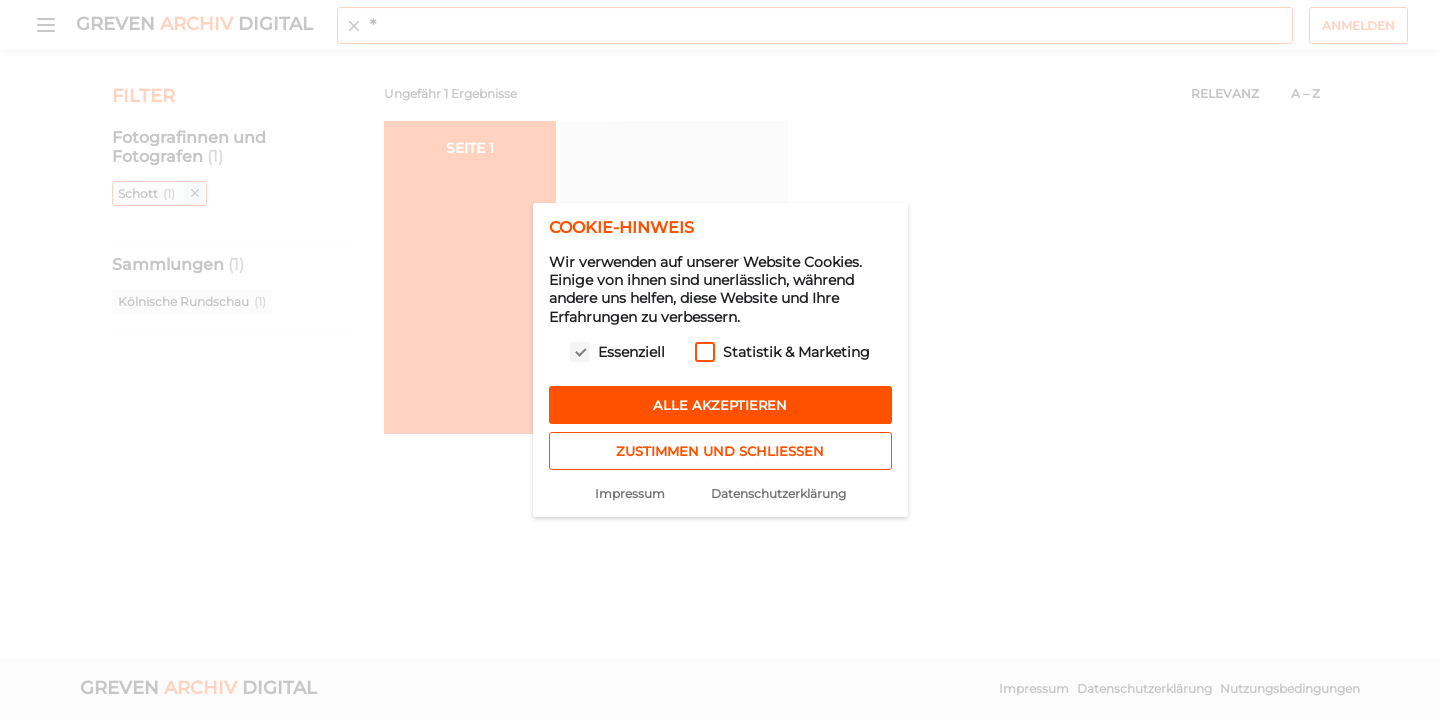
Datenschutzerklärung (778, 493)
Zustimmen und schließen (720, 451)
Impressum (630, 493)
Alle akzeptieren (720, 405)
